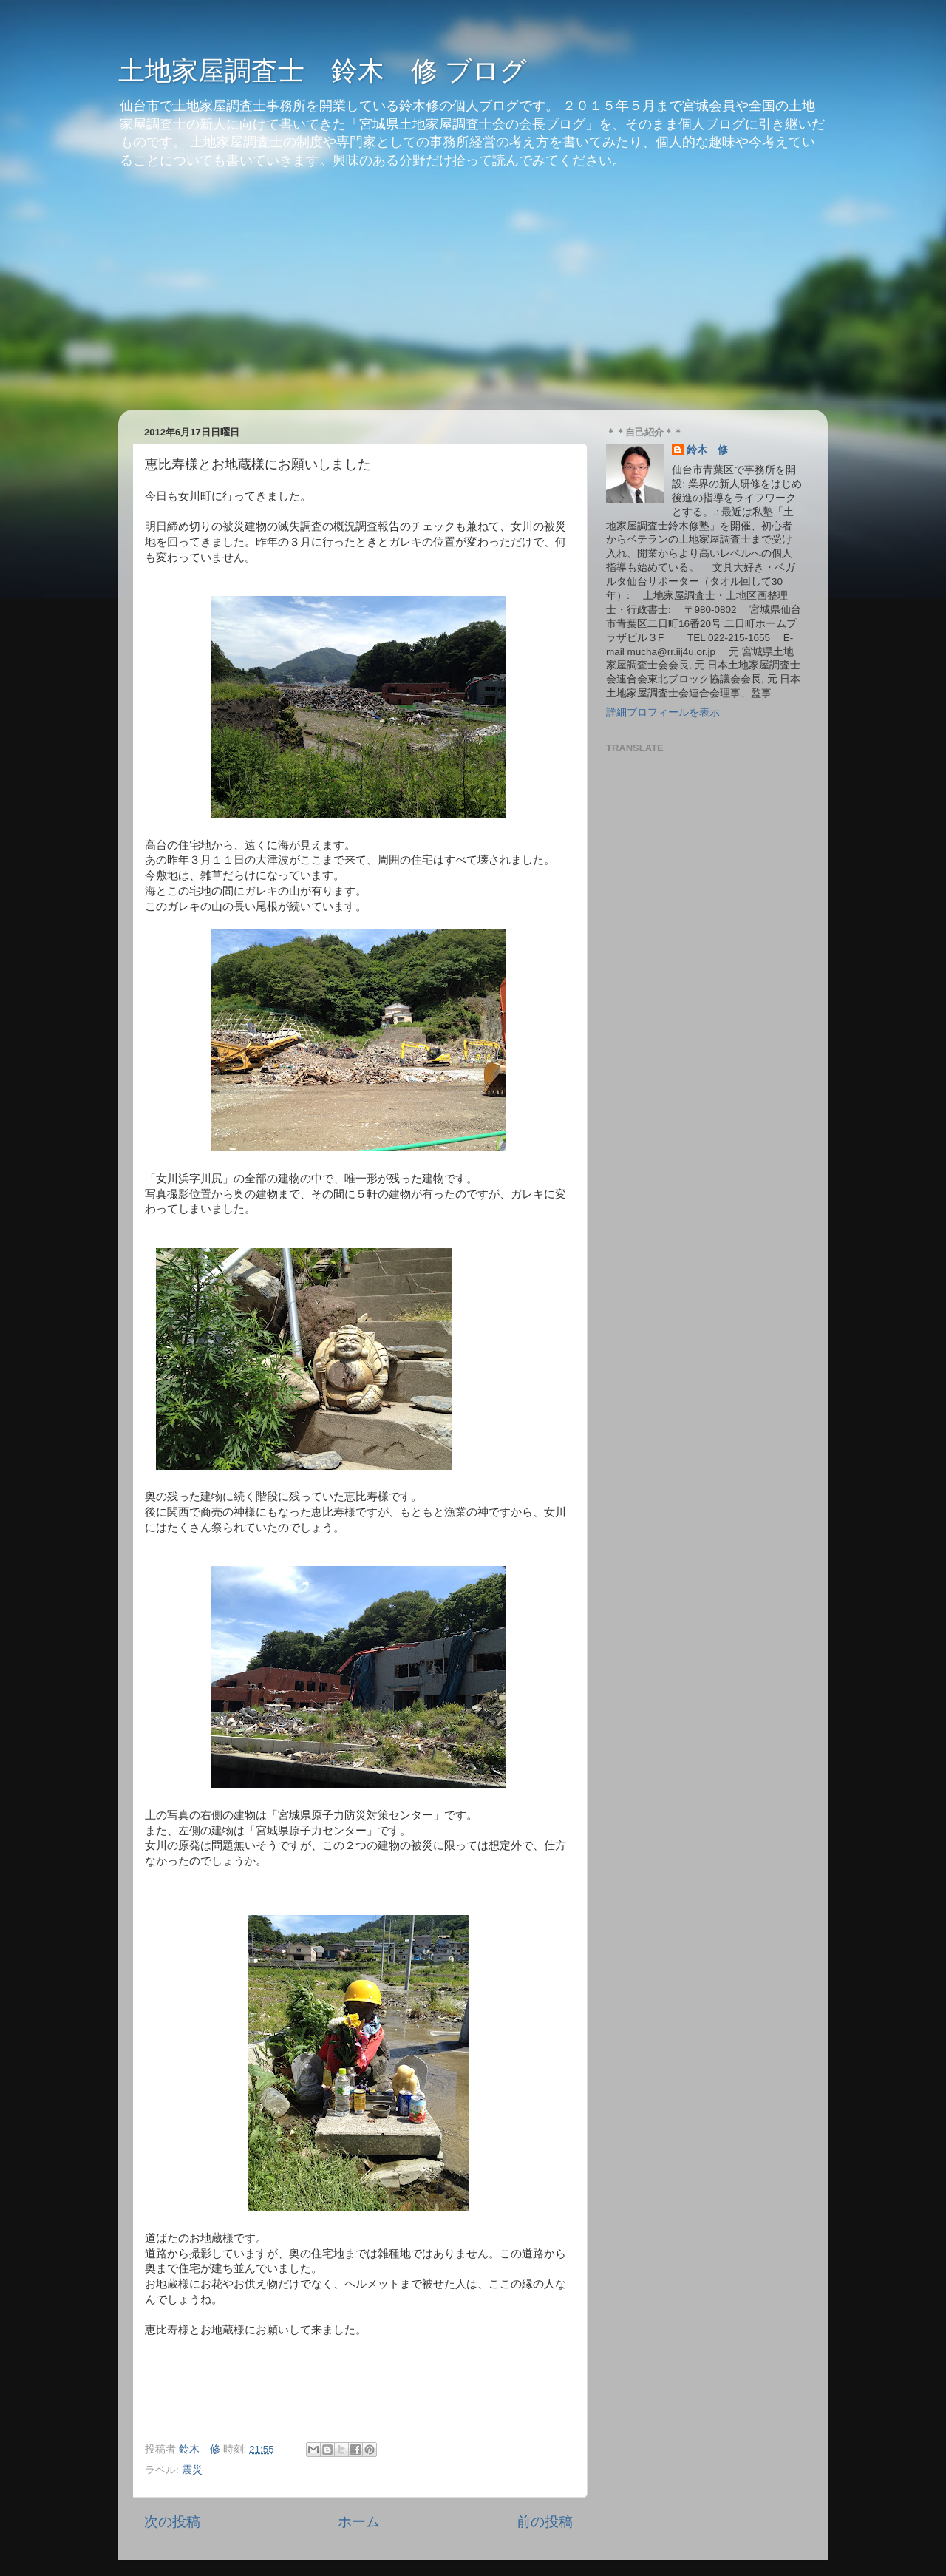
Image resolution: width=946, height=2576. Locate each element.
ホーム (359, 2521)
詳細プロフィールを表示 (663, 712)
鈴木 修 (707, 449)
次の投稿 (172, 2521)
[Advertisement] (473, 298)
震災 (192, 2469)
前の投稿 (545, 2521)
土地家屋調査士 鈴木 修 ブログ (322, 70)
